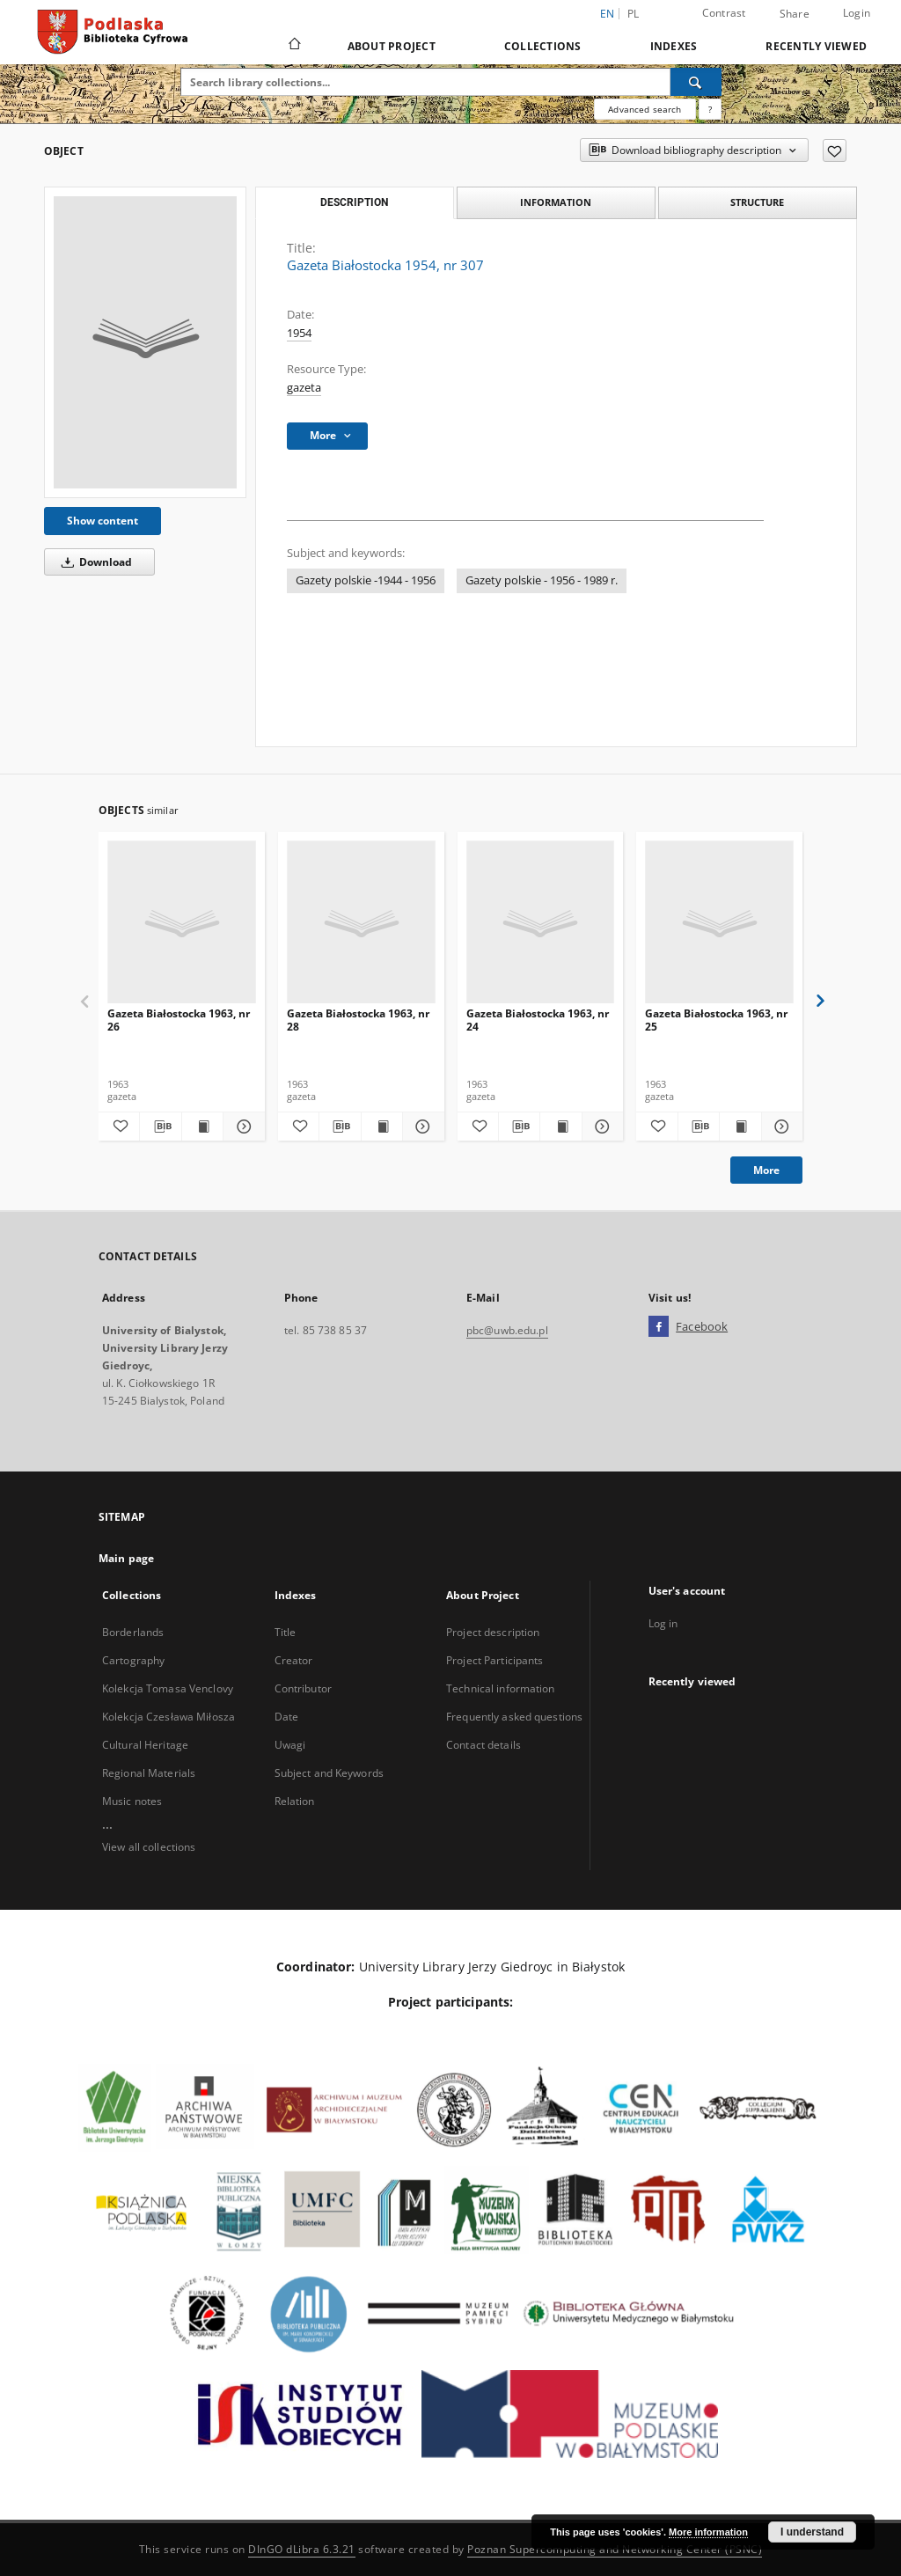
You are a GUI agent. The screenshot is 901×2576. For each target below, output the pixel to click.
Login (856, 12)
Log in (663, 1623)
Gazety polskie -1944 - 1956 (366, 580)
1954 (299, 333)
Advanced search (644, 109)
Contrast (724, 12)
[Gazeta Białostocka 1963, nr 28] (361, 922)
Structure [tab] (757, 202)
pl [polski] (633, 13)
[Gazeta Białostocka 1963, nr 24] (540, 922)
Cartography (133, 1660)
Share (794, 14)
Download (93, 562)
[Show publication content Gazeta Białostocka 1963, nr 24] (560, 1126)
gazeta (304, 387)
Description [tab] (354, 202)
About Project (392, 46)
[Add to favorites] (834, 150)
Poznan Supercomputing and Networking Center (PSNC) (614, 2549)
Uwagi (290, 1744)
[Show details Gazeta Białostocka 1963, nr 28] (420, 1126)
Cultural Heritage (145, 1744)
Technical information (500, 1688)
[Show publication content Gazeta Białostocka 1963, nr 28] (382, 1126)
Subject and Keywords (329, 1772)
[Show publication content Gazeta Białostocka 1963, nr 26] (202, 1126)
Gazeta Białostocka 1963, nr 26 (178, 1019)
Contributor (303, 1688)
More (766, 1170)
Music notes (132, 1801)
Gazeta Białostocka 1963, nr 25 (716, 1019)
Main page (126, 1558)
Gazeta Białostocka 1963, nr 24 (537, 1019)
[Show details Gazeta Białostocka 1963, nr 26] (241, 1126)
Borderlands (133, 1632)
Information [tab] (555, 202)
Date (286, 1716)
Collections (543, 46)
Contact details (483, 1744)
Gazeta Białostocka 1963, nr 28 (358, 1019)
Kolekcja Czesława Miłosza (168, 1716)
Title (286, 1632)
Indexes (674, 46)
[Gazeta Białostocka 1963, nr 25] (719, 922)
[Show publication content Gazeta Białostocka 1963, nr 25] (740, 1126)
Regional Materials (148, 1772)
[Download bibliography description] (160, 1126)
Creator (294, 1660)
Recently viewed (816, 46)
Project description (492, 1632)
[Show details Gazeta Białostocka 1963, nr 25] (779, 1126)
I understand (812, 2532)
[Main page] (293, 45)
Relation (295, 1801)
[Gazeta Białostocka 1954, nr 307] (145, 342)
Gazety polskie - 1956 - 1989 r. (541, 580)
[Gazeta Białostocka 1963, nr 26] (181, 922)
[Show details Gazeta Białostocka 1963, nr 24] (600, 1126)
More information (708, 2532)
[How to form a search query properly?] (710, 109)
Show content (102, 520)
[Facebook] (658, 1327)
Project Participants (494, 1660)
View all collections (148, 1846)
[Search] (696, 82)
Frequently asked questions (514, 1716)
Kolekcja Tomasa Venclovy (167, 1688)
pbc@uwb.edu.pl (507, 1330)
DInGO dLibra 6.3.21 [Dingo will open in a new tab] (301, 2549)
